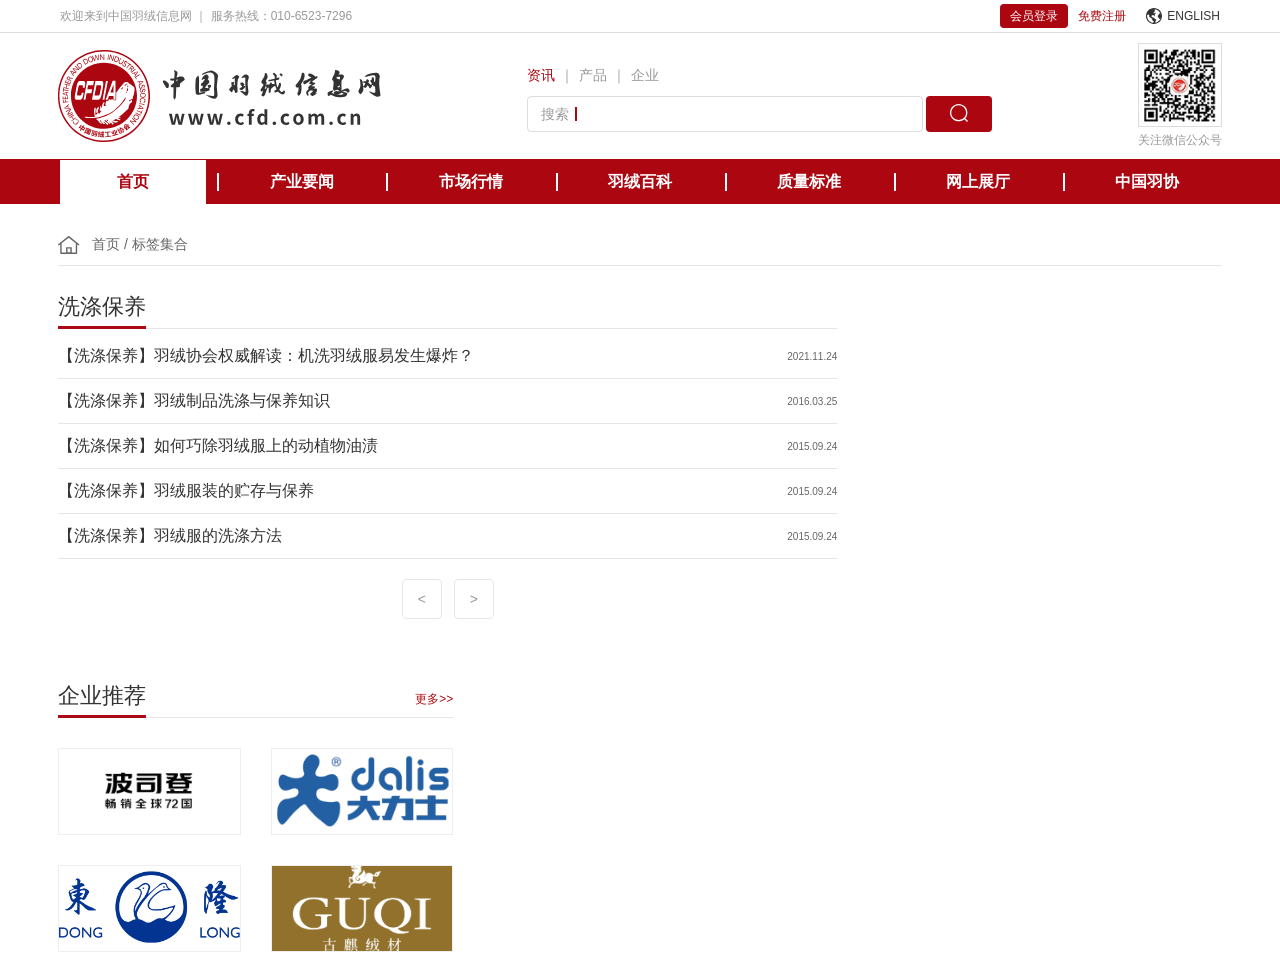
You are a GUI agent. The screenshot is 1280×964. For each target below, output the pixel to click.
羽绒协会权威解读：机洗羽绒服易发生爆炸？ (316, 355)
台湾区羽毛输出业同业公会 (786, 738)
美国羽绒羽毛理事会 (480, 738)
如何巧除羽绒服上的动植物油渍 (268, 445)
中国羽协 (1147, 181)
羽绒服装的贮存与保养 (236, 490)
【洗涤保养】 (108, 355)
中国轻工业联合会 (108, 738)
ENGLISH (1183, 16)
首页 (133, 181)
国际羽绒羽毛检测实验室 (954, 738)
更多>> (1201, 340)
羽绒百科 (640, 181)
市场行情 (471, 181)
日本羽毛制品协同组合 (624, 738)
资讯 (541, 75)
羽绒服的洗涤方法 (220, 535)
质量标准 (809, 181)
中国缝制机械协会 (1098, 738)
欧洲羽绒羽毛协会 (348, 738)
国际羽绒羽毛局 (228, 738)
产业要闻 (302, 181)
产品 (593, 75)
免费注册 (1102, 16)
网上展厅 (978, 181)
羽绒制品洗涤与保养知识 (244, 400)
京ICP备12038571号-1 (520, 896)
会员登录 (1034, 16)
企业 (645, 75)
